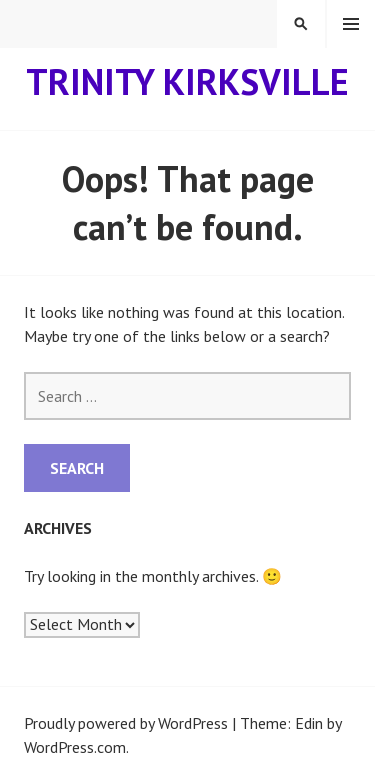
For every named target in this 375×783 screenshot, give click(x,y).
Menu (351, 24)
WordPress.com (75, 747)
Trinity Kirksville (187, 81)
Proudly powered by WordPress (126, 723)
